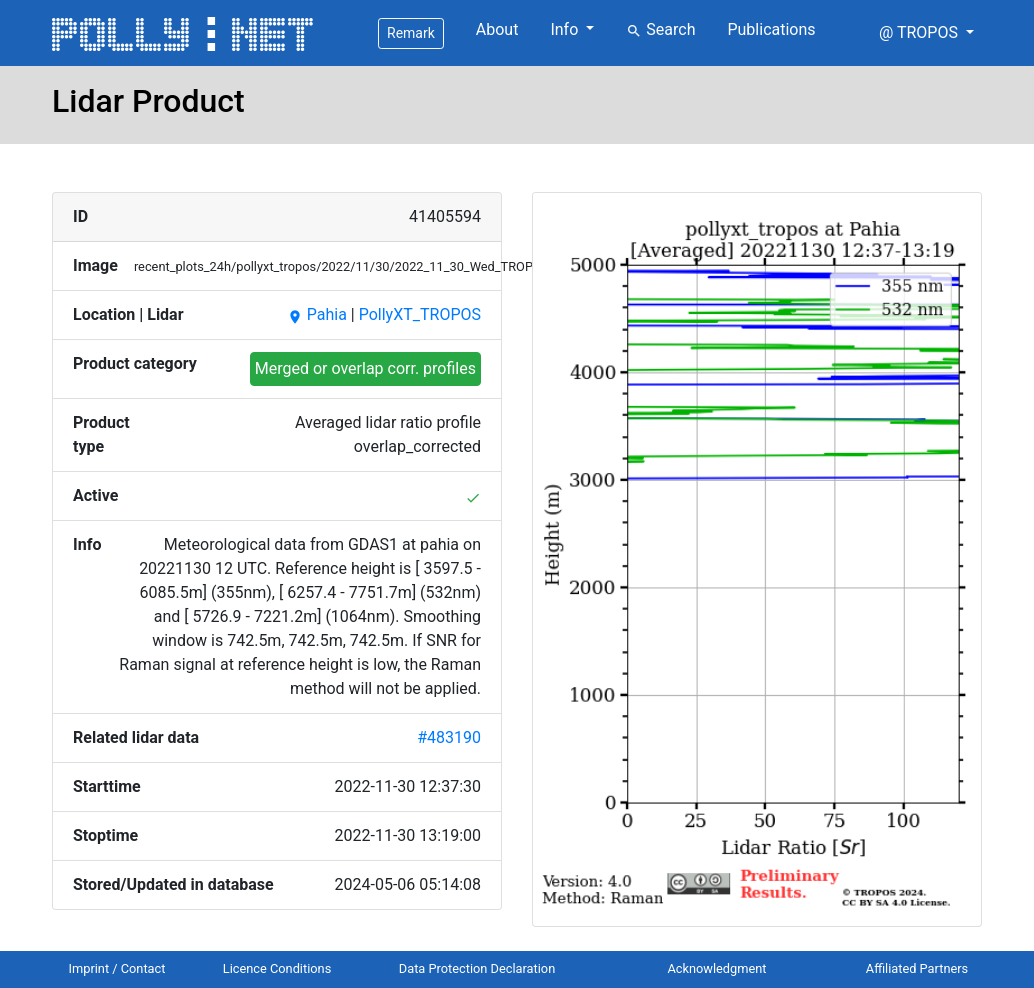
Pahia (317, 314)
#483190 (449, 737)
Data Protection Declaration (477, 968)
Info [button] (566, 29)
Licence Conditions (277, 968)
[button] (926, 33)
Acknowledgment (716, 968)
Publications (771, 29)
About (497, 29)
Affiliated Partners (917, 968)
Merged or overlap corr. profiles (365, 368)
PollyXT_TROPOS (420, 314)
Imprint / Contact (117, 968)
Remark (411, 33)
